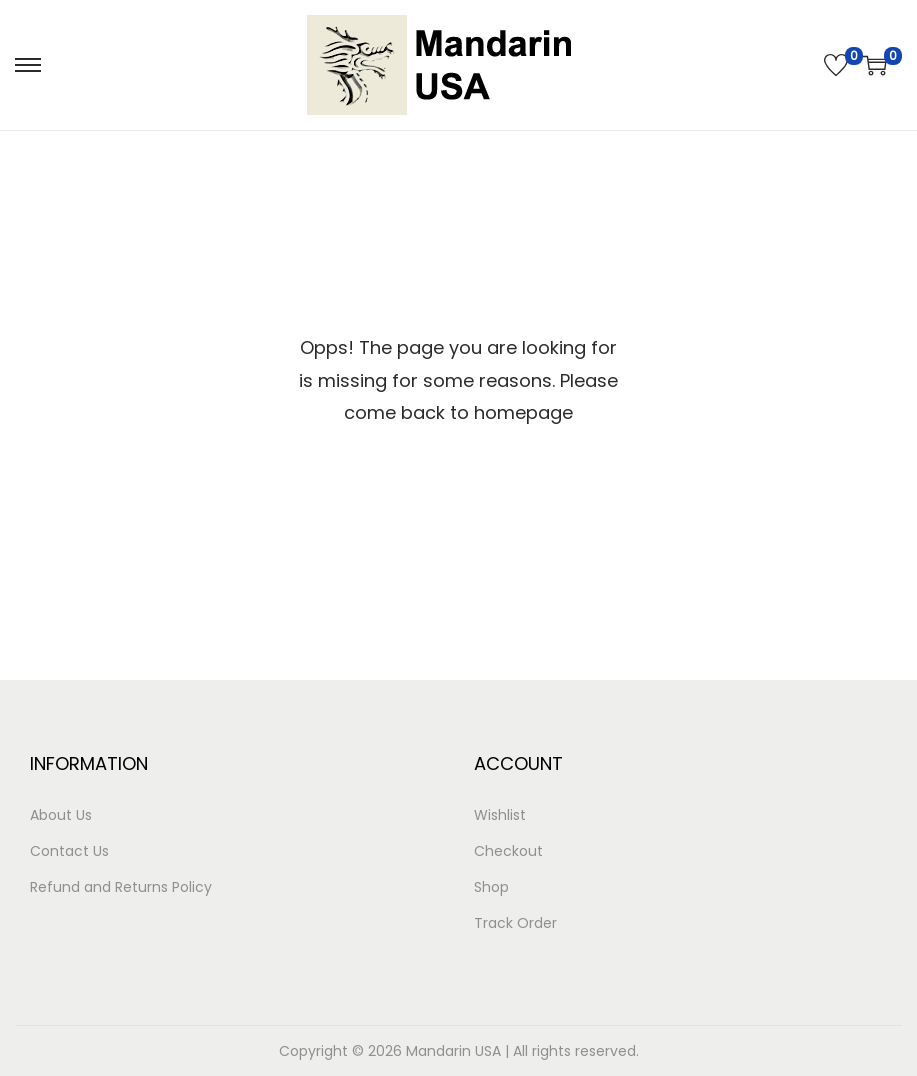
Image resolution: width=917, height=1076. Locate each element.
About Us (61, 815)
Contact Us (69, 851)
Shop (491, 887)
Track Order (515, 923)
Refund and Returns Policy (121, 887)
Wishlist (500, 815)
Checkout (508, 851)
